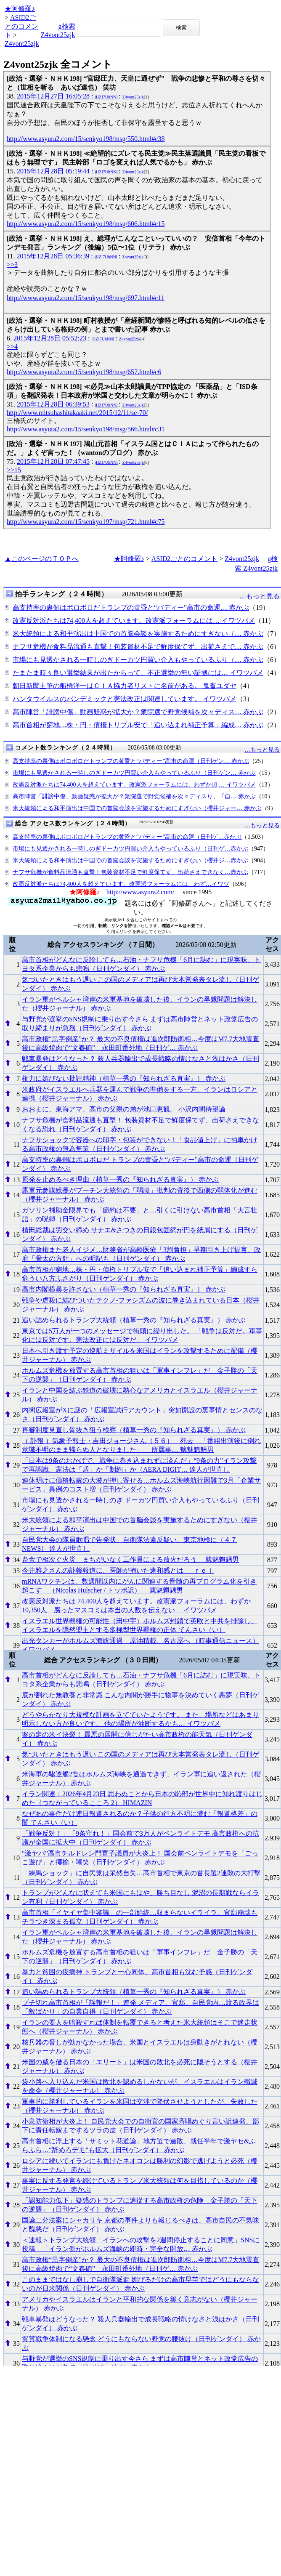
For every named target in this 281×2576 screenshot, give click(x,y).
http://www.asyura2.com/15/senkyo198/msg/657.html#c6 (84, 371)
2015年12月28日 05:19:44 (53, 171)
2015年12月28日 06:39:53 (53, 404)
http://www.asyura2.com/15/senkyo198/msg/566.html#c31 (85, 429)
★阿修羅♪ (20, 8)
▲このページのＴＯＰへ (42, 558)
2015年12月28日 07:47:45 (53, 461)
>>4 (12, 346)
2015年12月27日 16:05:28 (53, 96)
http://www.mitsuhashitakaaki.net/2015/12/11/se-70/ (77, 412)
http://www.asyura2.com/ (140, 892)
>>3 (12, 264)
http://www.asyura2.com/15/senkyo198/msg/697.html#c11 (85, 297)
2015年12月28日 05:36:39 (52, 256)
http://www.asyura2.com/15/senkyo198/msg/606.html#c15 (85, 223)
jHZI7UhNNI (106, 97)
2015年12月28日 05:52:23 (49, 338)
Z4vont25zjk (22, 43)
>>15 (14, 469)
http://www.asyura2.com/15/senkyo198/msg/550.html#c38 (85, 138)
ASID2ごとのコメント (21, 26)
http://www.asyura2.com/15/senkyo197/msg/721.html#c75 (85, 521)
